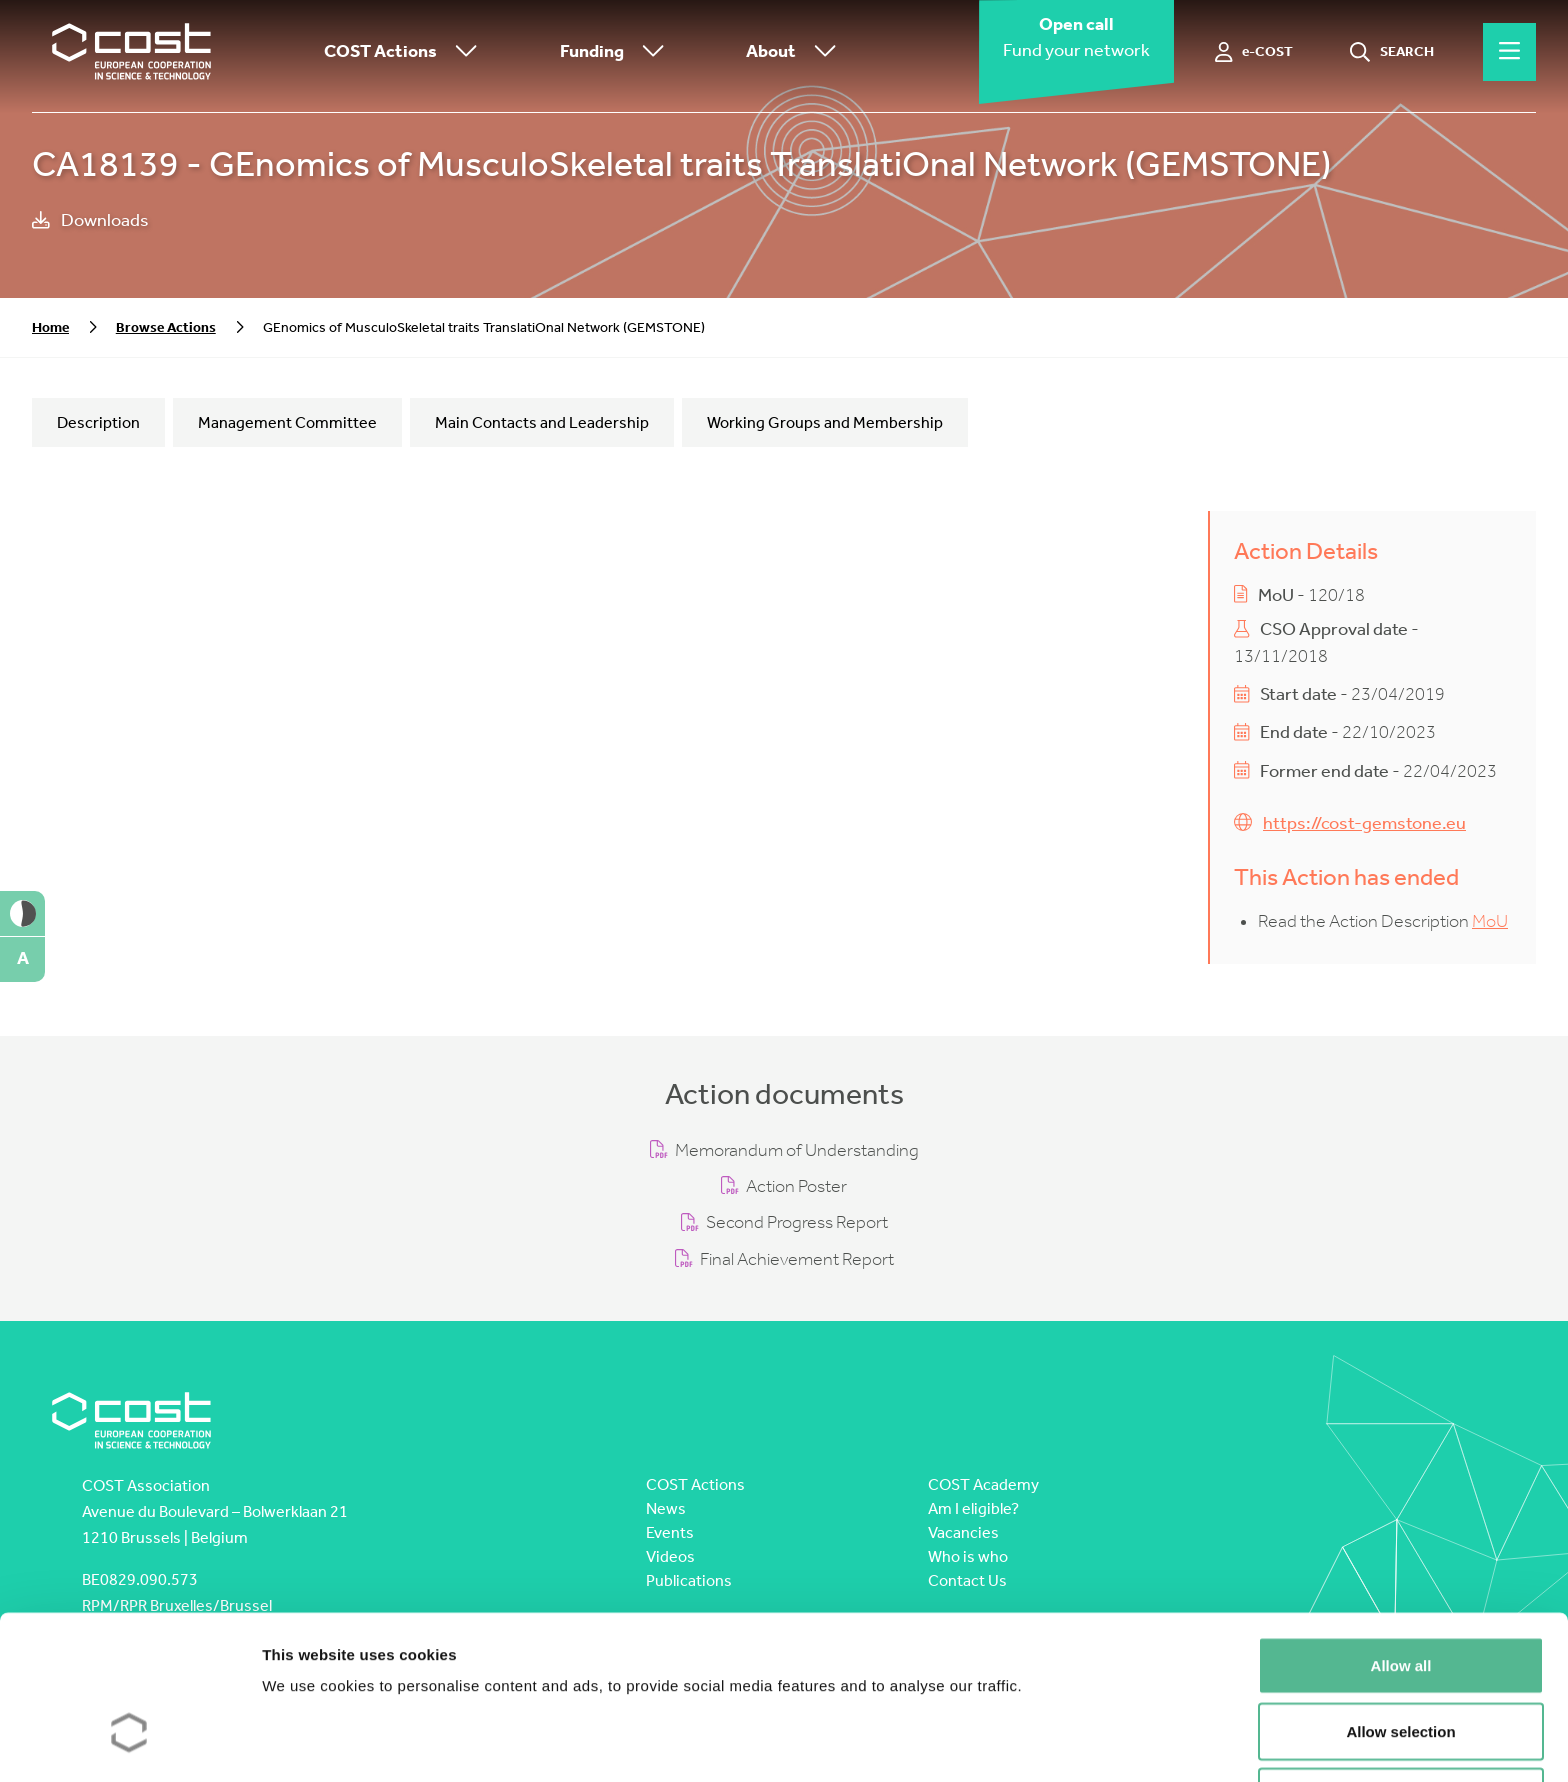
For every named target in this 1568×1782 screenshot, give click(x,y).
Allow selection (1400, 1601)
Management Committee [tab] (287, 422)
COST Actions (405, 52)
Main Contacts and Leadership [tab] (542, 422)
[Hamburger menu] (1509, 52)
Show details (1049, 1742)
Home (50, 327)
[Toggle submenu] (462, 52)
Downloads (90, 220)
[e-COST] (1254, 52)
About (796, 52)
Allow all (1401, 1535)
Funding (617, 52)
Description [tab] (98, 422)
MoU (1490, 921)
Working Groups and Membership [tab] (825, 422)
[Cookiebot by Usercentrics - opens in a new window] (129, 1743)
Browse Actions (166, 327)
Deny (1401, 1666)
